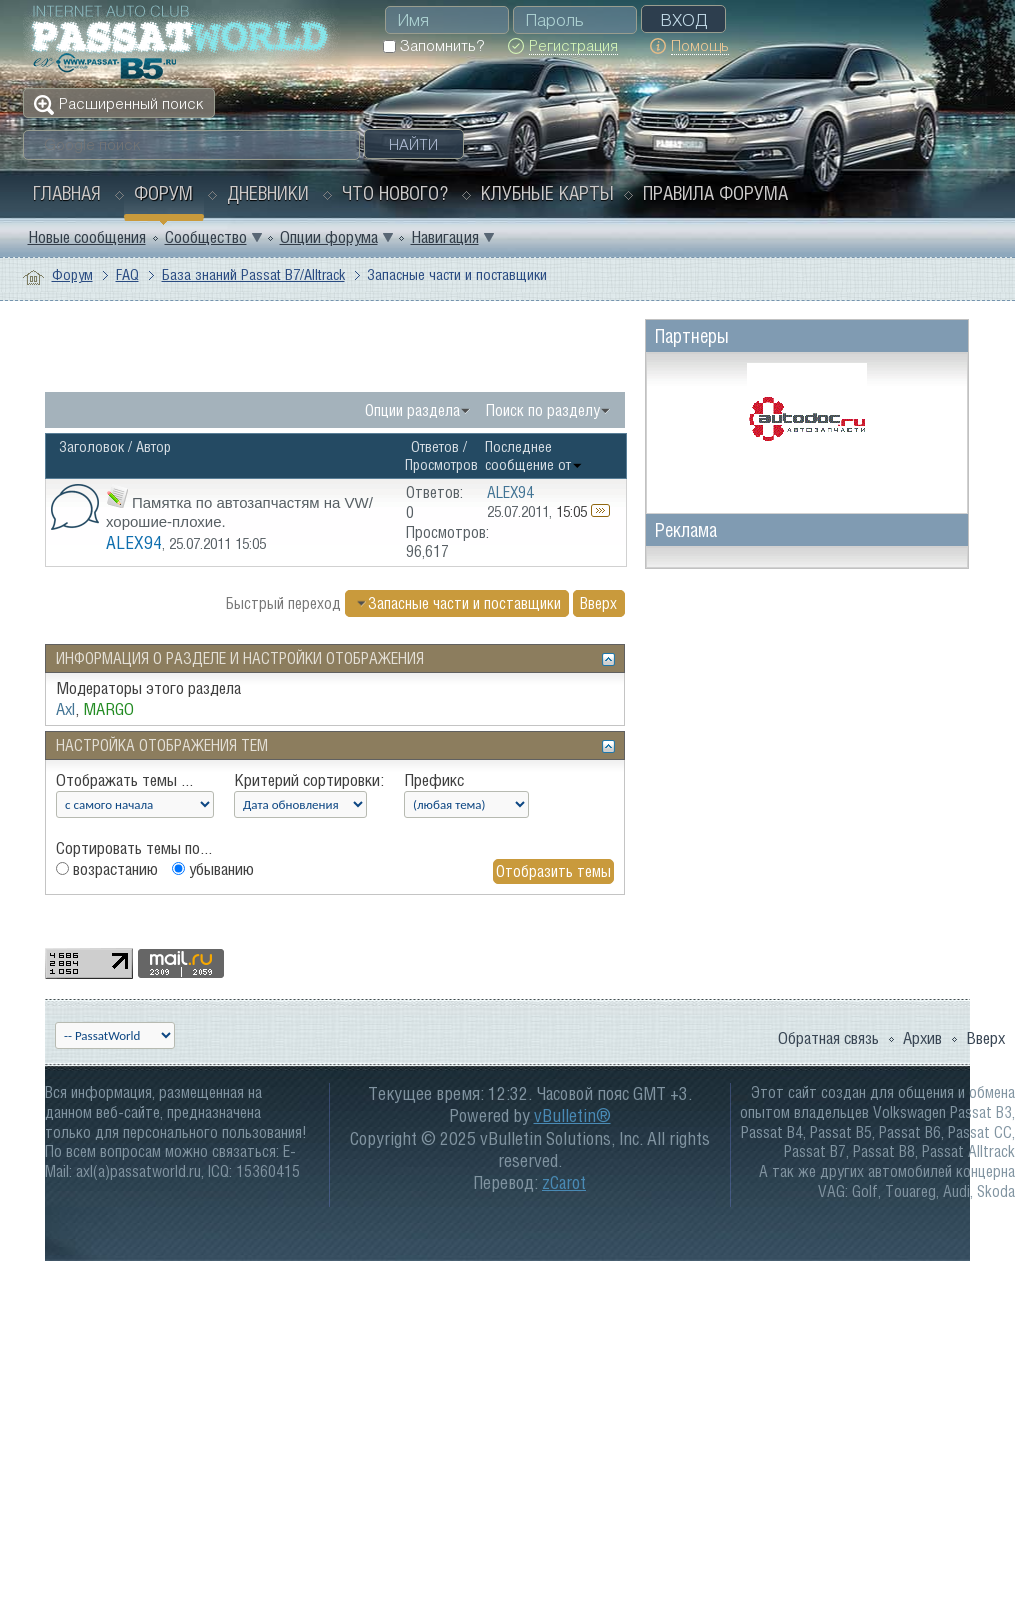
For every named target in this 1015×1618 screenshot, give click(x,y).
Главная (67, 193)
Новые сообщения (87, 237)
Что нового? (395, 193)
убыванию (213, 869)
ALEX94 (134, 542)
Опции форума (329, 237)
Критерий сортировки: (309, 780)
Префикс (434, 780)
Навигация (445, 237)
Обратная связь (828, 1038)
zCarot (564, 1182)
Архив (922, 1038)
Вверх (598, 603)
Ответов (435, 446)
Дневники (268, 193)
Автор (153, 446)
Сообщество (206, 237)
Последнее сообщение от (534, 455)
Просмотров (441, 464)
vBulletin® (572, 1115)
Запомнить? (433, 45)
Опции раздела (412, 410)
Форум (163, 193)
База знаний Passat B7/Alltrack (253, 274)
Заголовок (91, 446)
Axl (65, 709)
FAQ (127, 274)
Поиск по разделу (543, 410)
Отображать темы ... (124, 780)
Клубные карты (547, 193)
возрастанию (107, 869)
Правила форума (715, 193)
